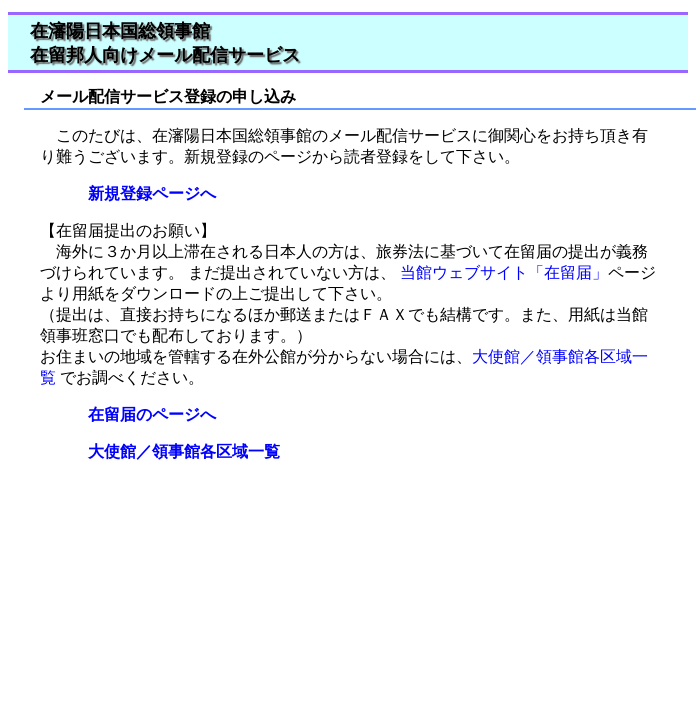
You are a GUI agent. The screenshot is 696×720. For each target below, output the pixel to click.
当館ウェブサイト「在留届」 (502, 272)
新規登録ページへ (144, 193)
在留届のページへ (144, 414)
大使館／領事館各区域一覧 (176, 451)
